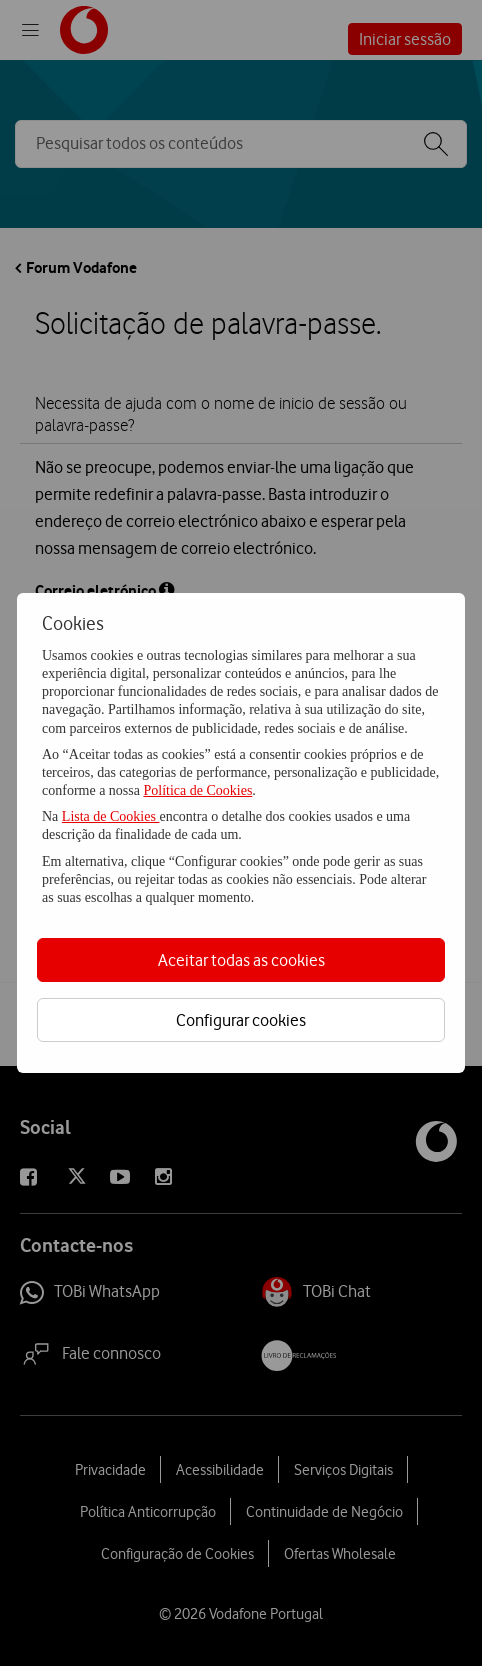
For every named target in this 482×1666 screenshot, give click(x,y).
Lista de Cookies (111, 816)
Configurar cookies (241, 1020)
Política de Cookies (197, 790)
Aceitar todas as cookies (241, 960)
